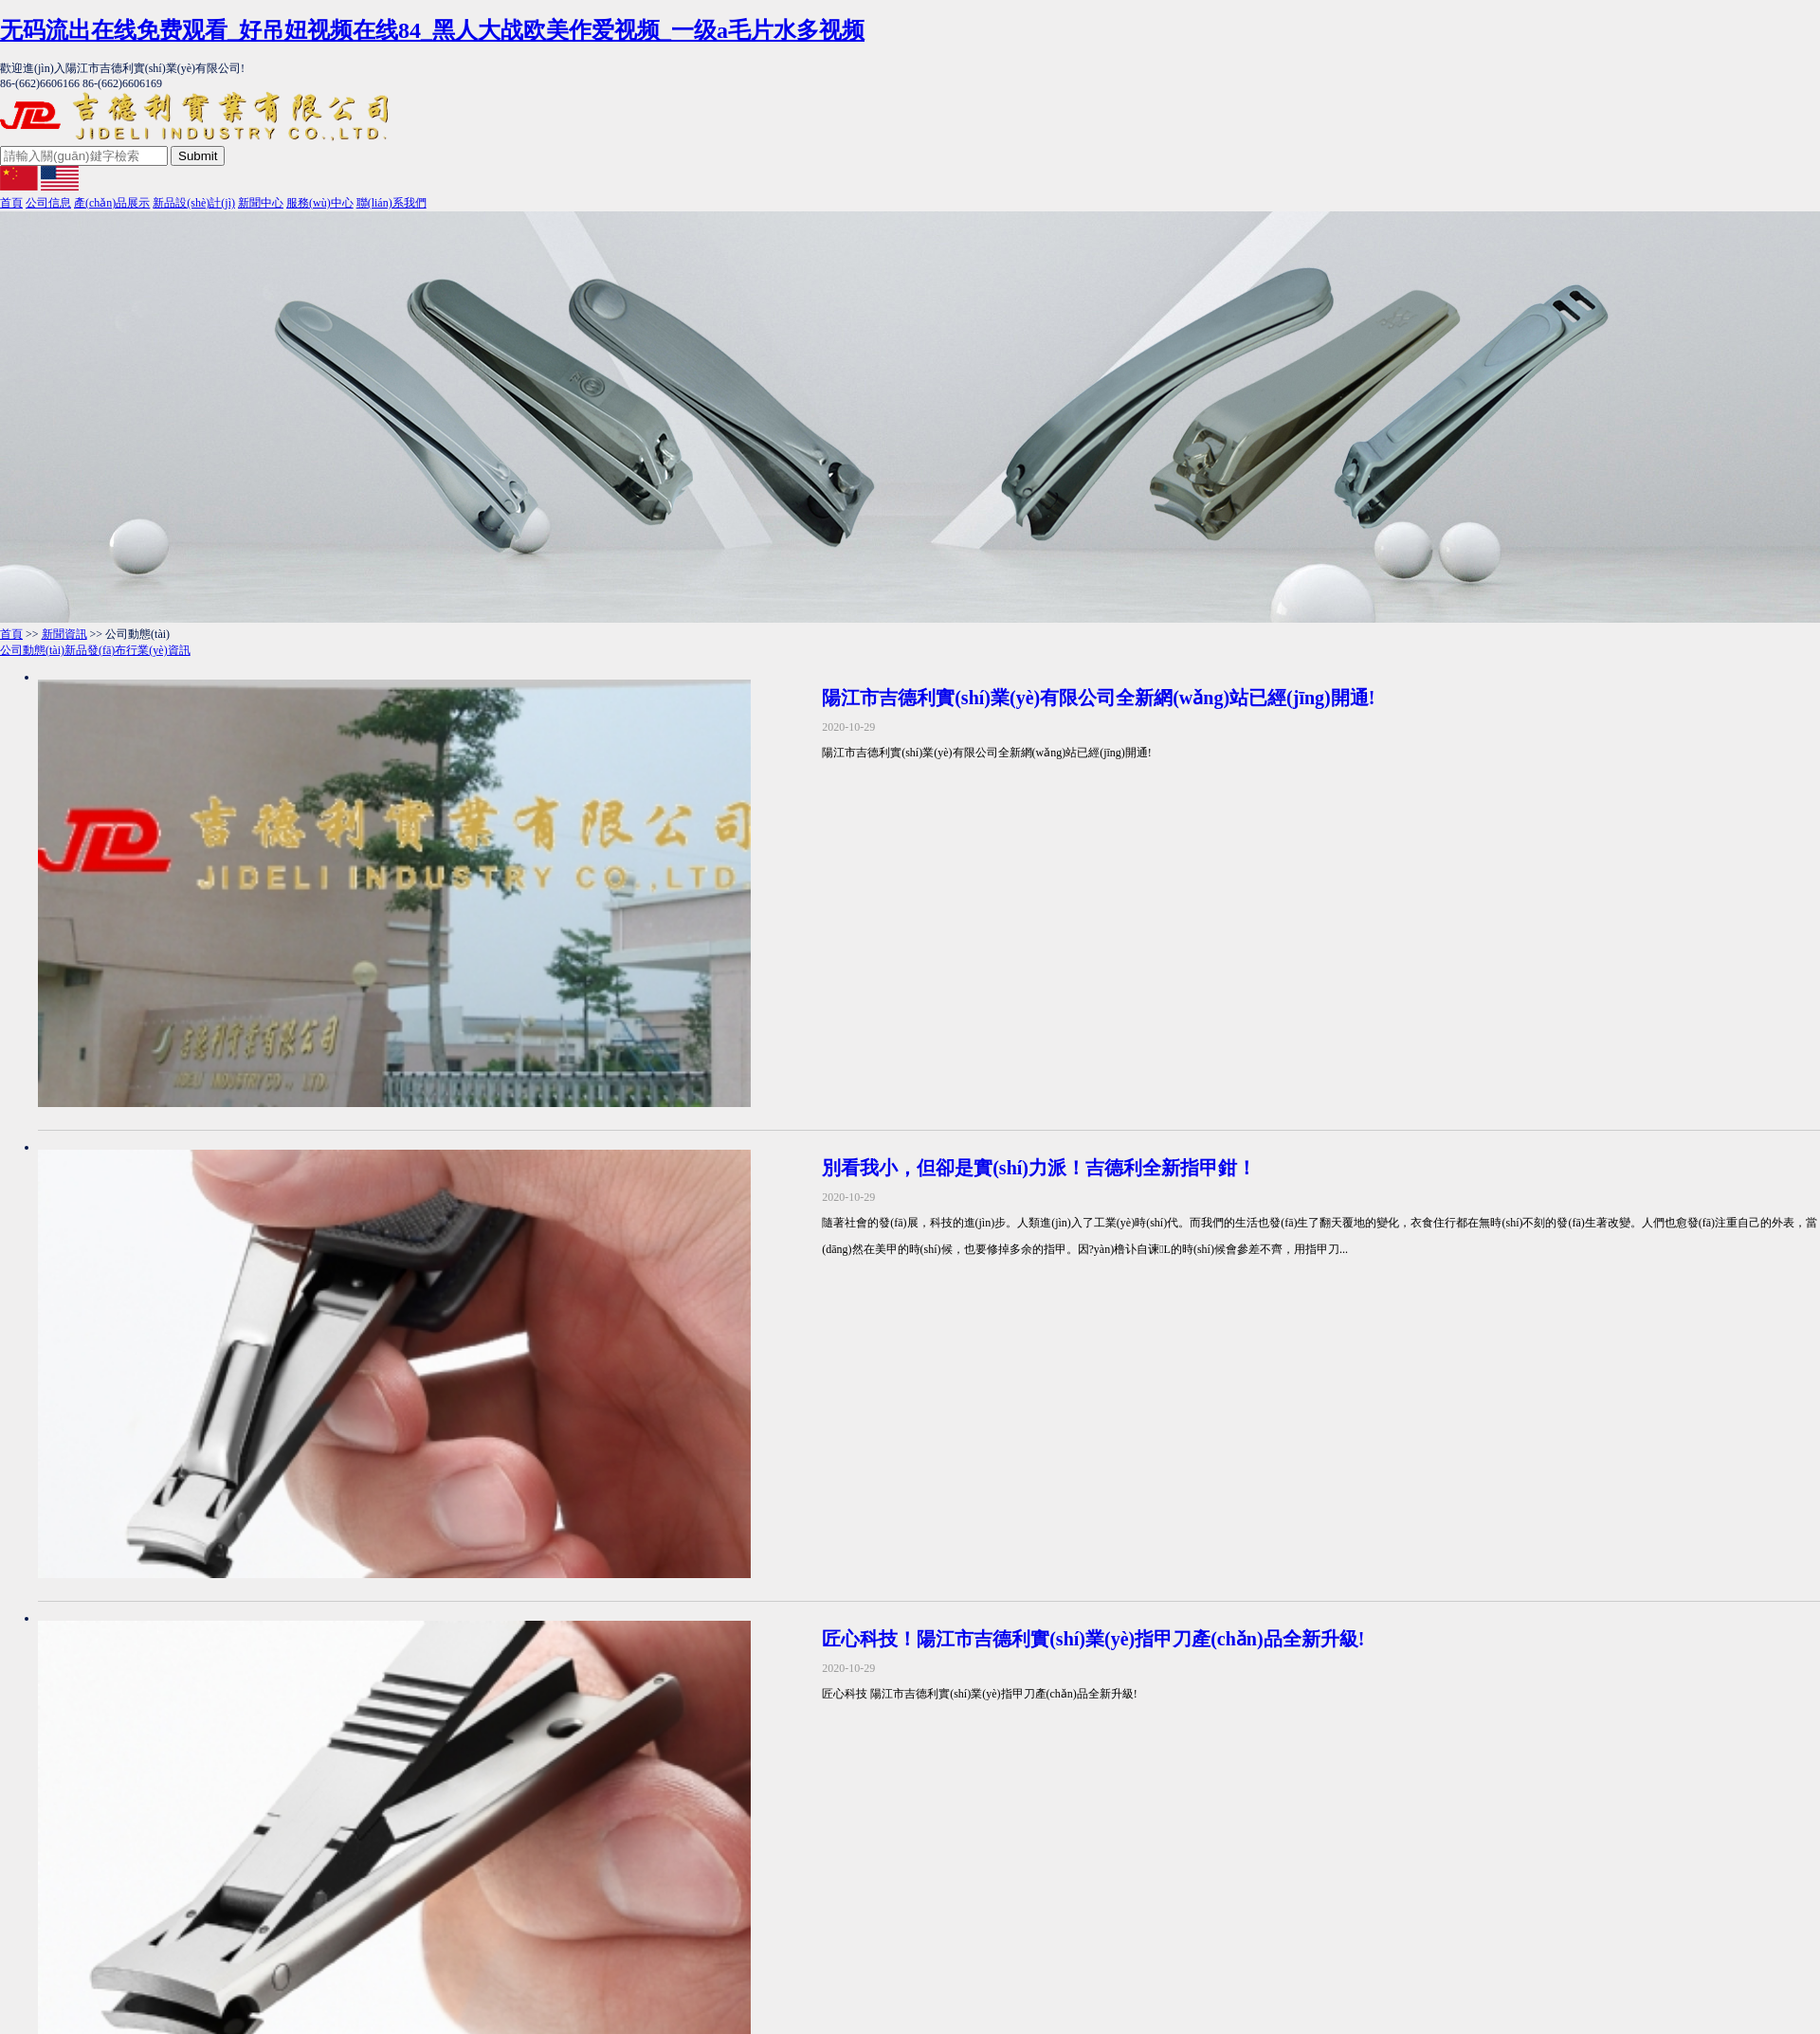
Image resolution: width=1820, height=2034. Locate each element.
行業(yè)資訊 (158, 650)
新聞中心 (260, 202)
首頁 (11, 202)
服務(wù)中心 (320, 202)
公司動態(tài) (32, 650)
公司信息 (48, 202)
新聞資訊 (64, 634)
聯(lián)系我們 (391, 202)
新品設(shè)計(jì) (194, 202)
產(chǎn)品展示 (112, 202)
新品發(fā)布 (95, 650)
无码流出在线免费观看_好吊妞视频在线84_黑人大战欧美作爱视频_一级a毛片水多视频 (432, 30)
